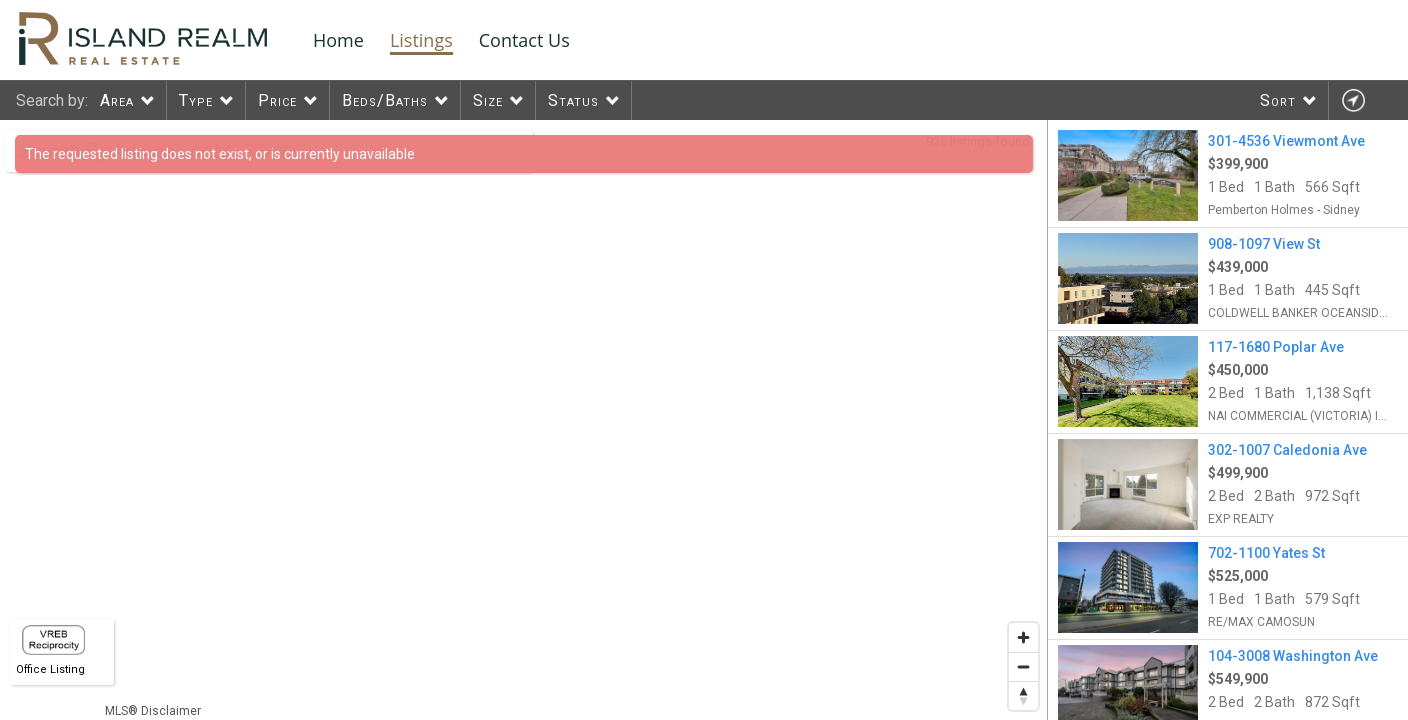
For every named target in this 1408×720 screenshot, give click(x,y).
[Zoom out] (1023, 666)
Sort (1278, 100)
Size (488, 100)
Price (277, 100)
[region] (524, 420)
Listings (421, 40)
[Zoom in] (1023, 637)
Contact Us (524, 40)
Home (338, 40)
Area (117, 100)
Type (196, 100)
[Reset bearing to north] (1023, 695)
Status (573, 100)
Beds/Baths (385, 100)
